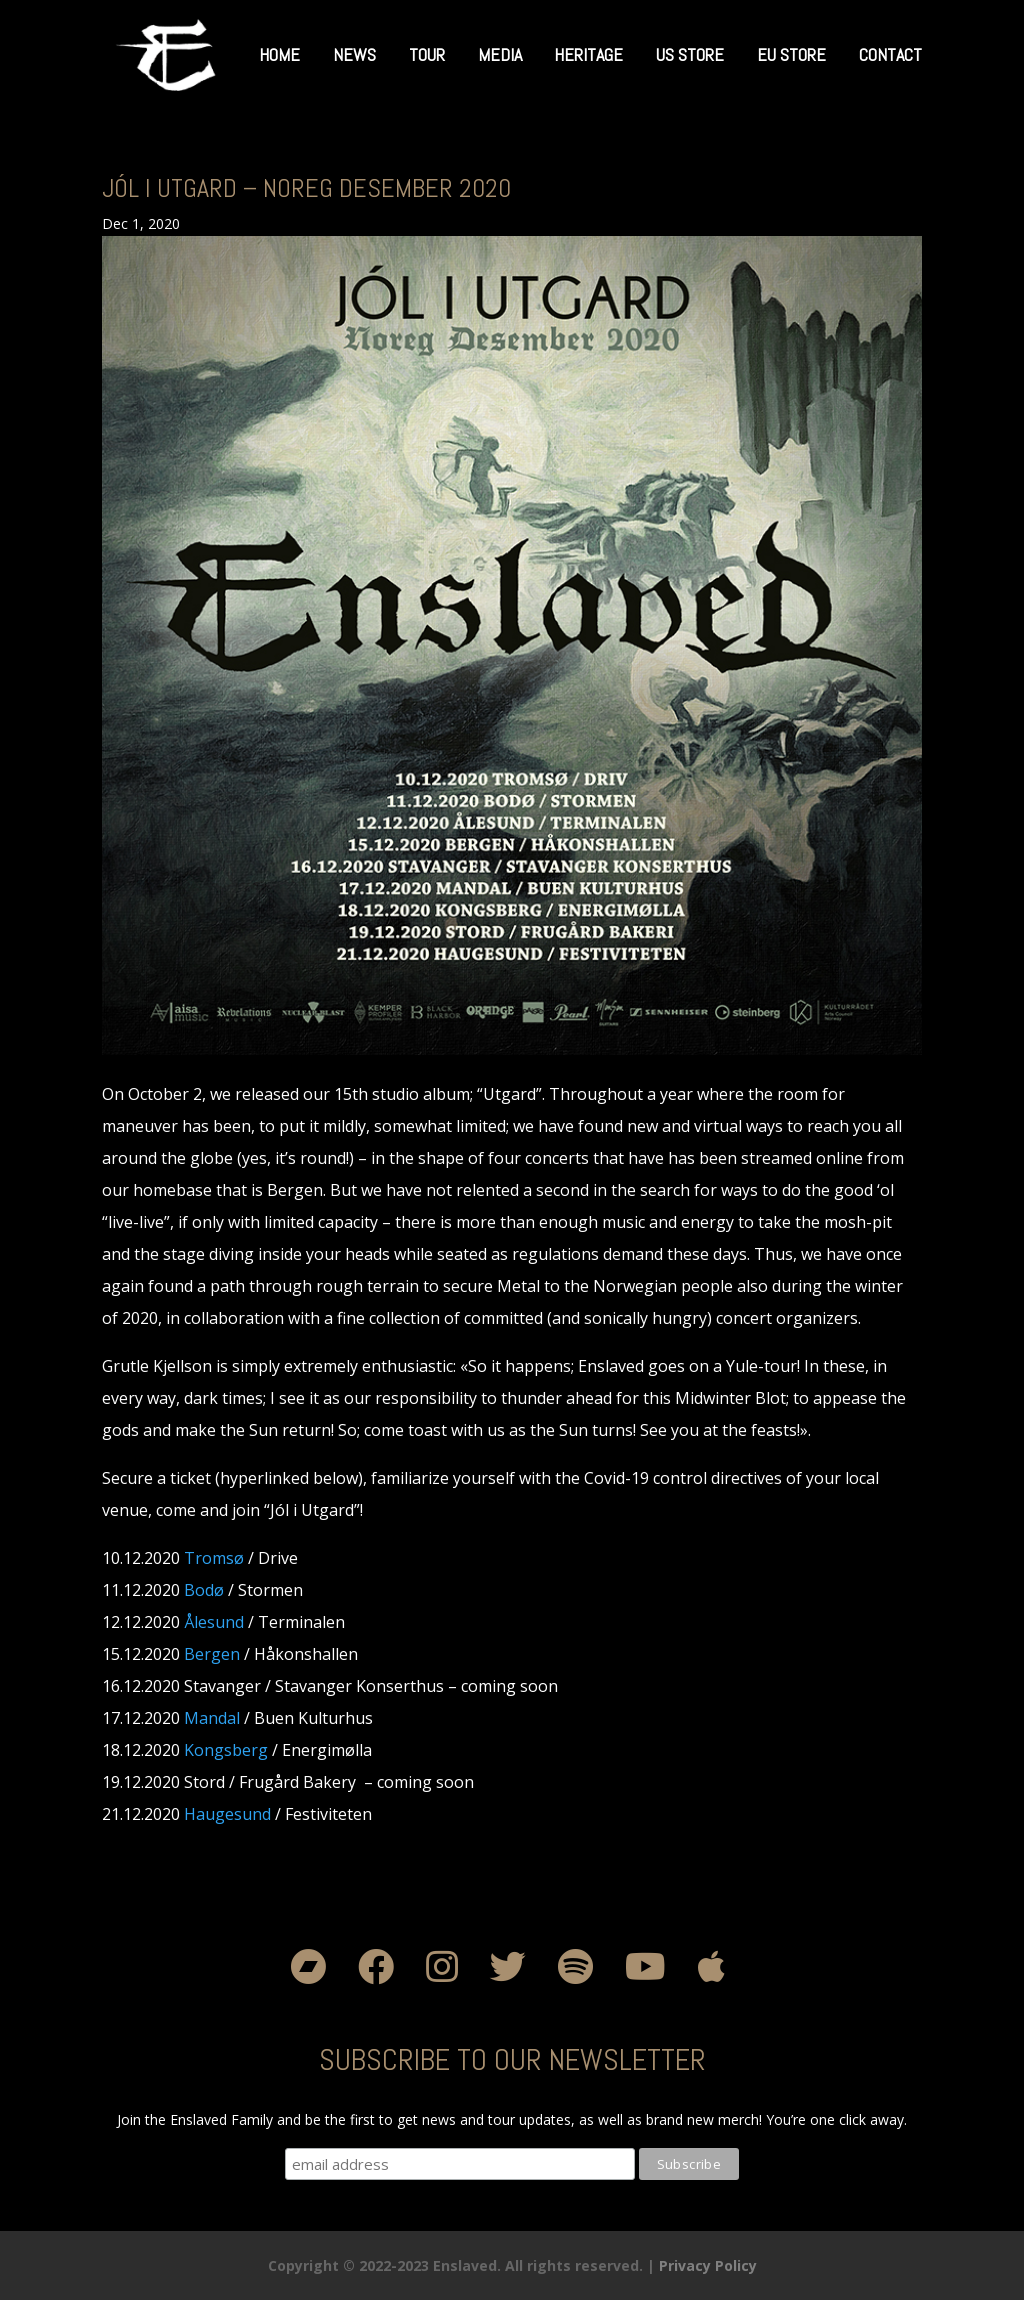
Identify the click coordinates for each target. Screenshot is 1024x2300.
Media (500, 54)
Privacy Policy (708, 2265)
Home (279, 54)
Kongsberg (226, 1750)
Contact (890, 54)
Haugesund (227, 1814)
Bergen (212, 1654)
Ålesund (214, 1622)
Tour (427, 54)
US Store (690, 54)
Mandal (212, 1718)
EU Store (791, 54)
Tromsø (214, 1558)
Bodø (204, 1590)
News (354, 54)
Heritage (588, 54)
